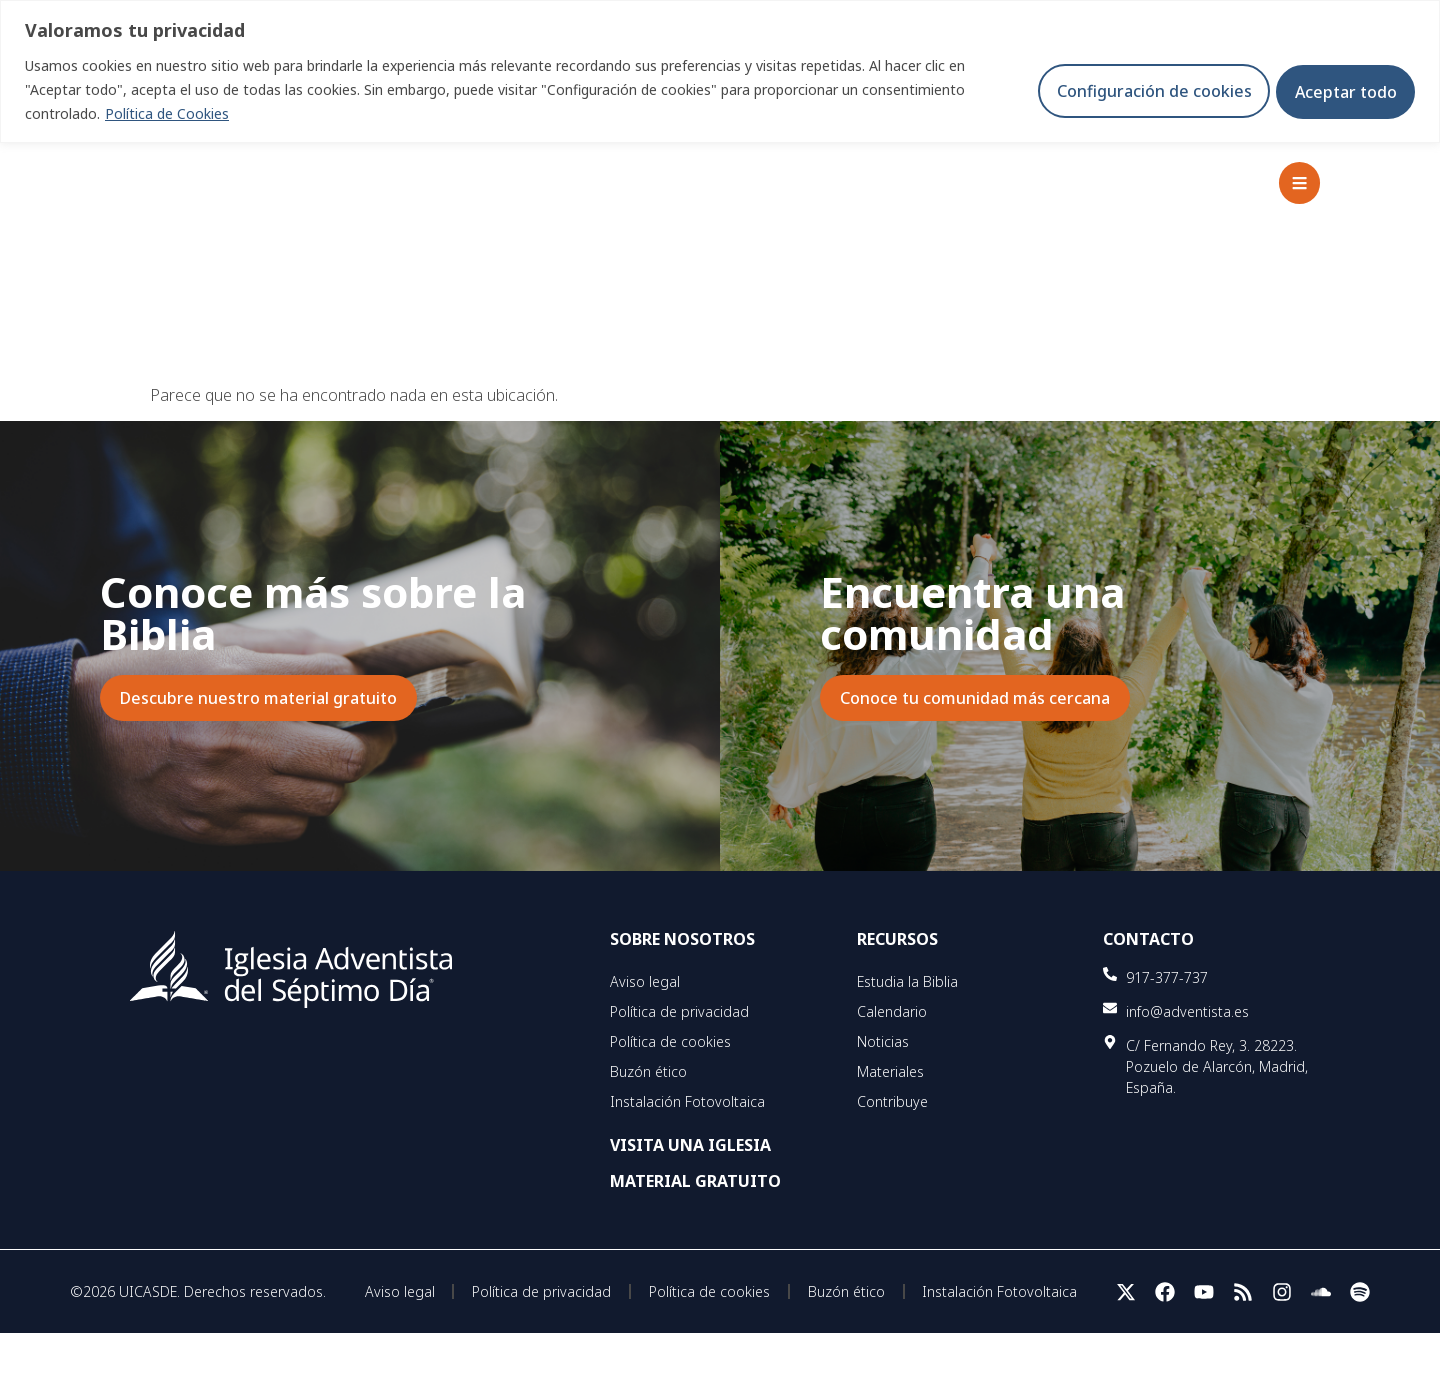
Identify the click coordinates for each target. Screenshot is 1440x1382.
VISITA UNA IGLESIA (690, 1145)
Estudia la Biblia (907, 981)
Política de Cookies (167, 113)
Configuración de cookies (1141, 90)
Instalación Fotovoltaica (687, 1101)
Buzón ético (648, 1071)
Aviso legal (645, 981)
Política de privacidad (679, 1011)
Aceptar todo (1342, 90)
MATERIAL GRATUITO (695, 1181)
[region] (720, 71)
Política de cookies (670, 1041)
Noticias (883, 1041)
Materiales (890, 1071)
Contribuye (892, 1101)
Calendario (892, 1011)
